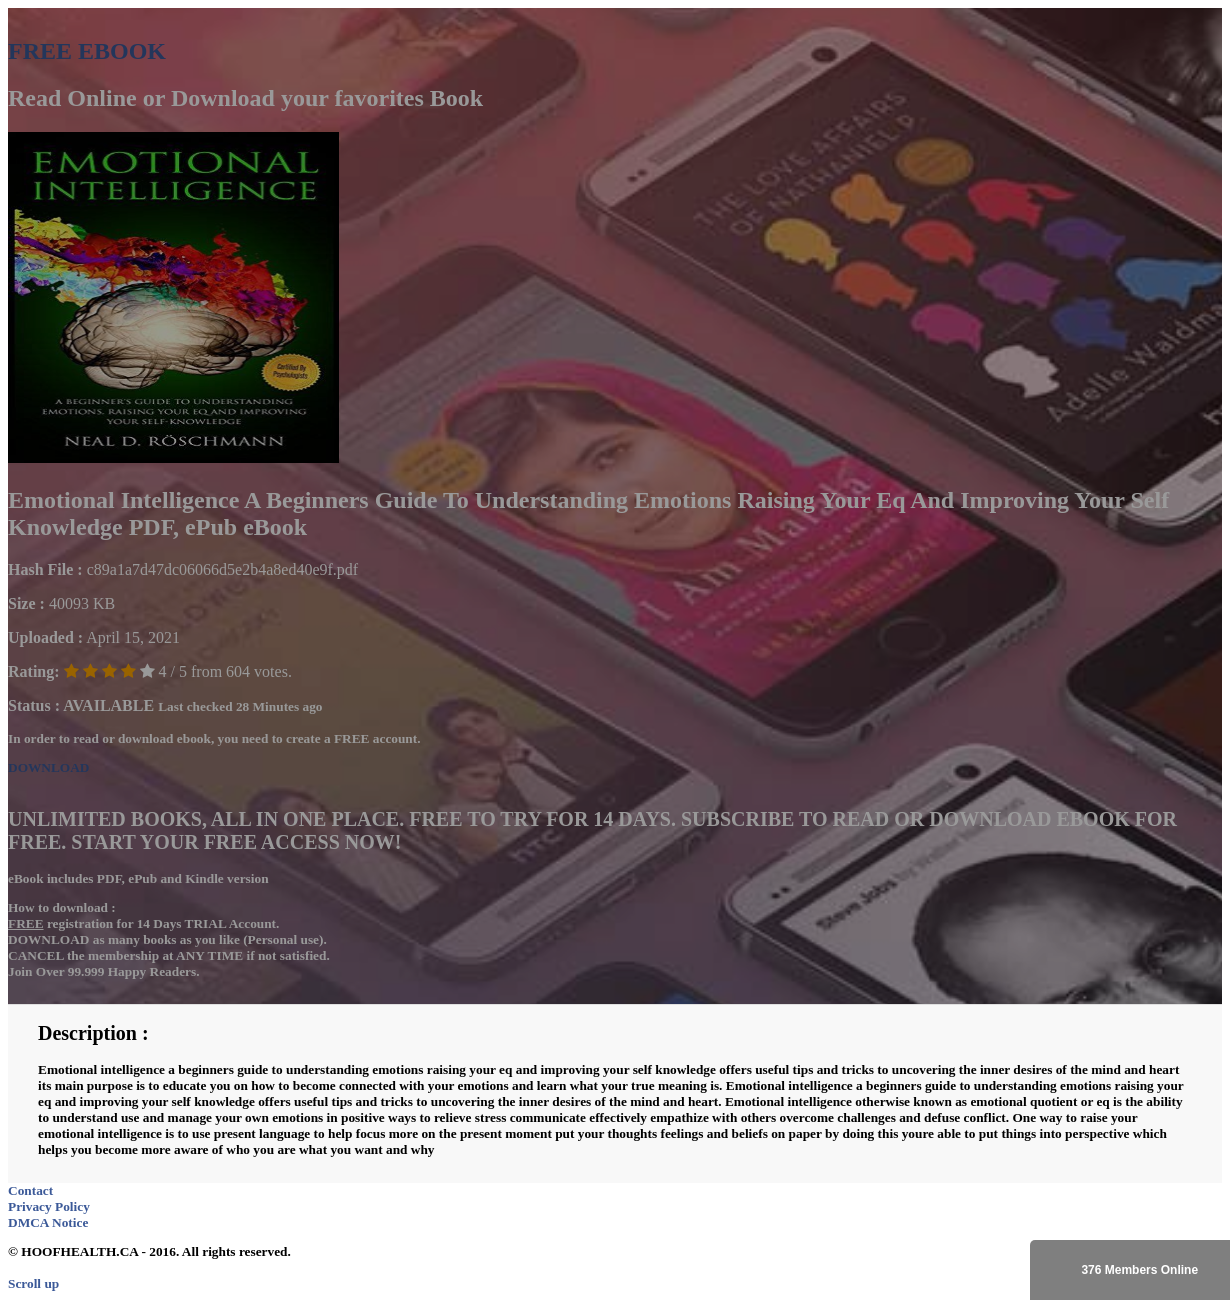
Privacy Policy (49, 1206)
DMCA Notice (48, 1222)
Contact (30, 1190)
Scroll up (33, 1283)
